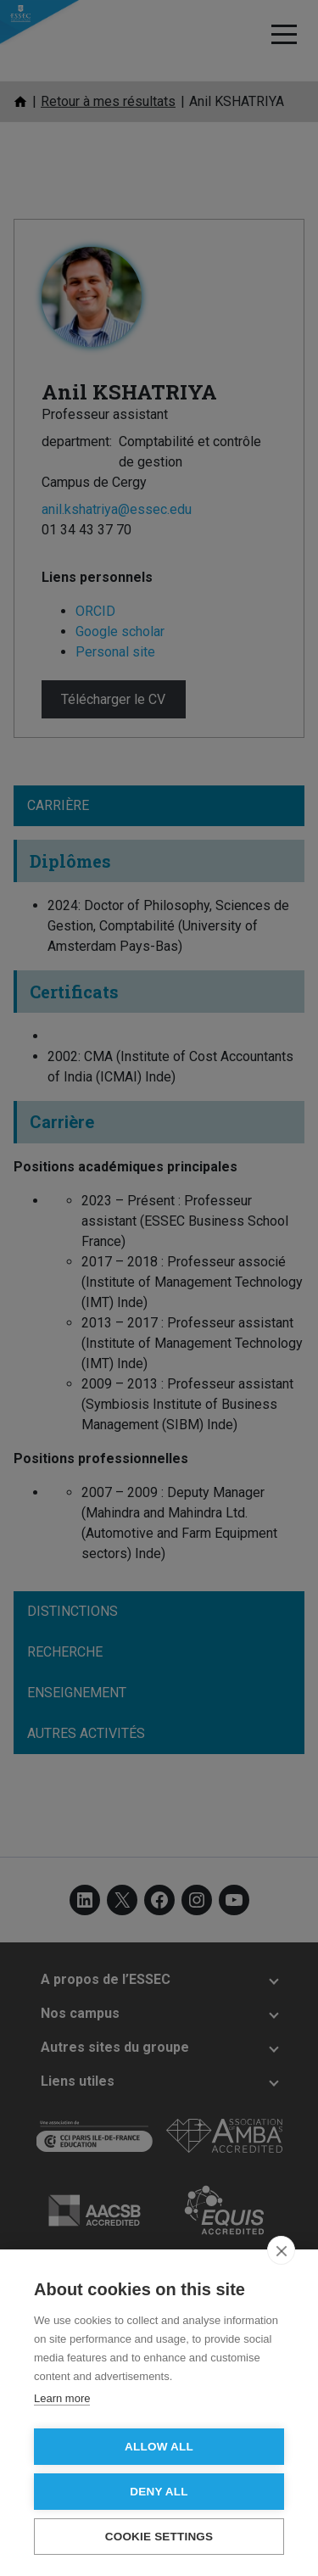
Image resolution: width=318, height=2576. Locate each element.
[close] (281, 2250)
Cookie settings (159, 2536)
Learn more (62, 2398)
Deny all (158, 2491)
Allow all (159, 2446)
